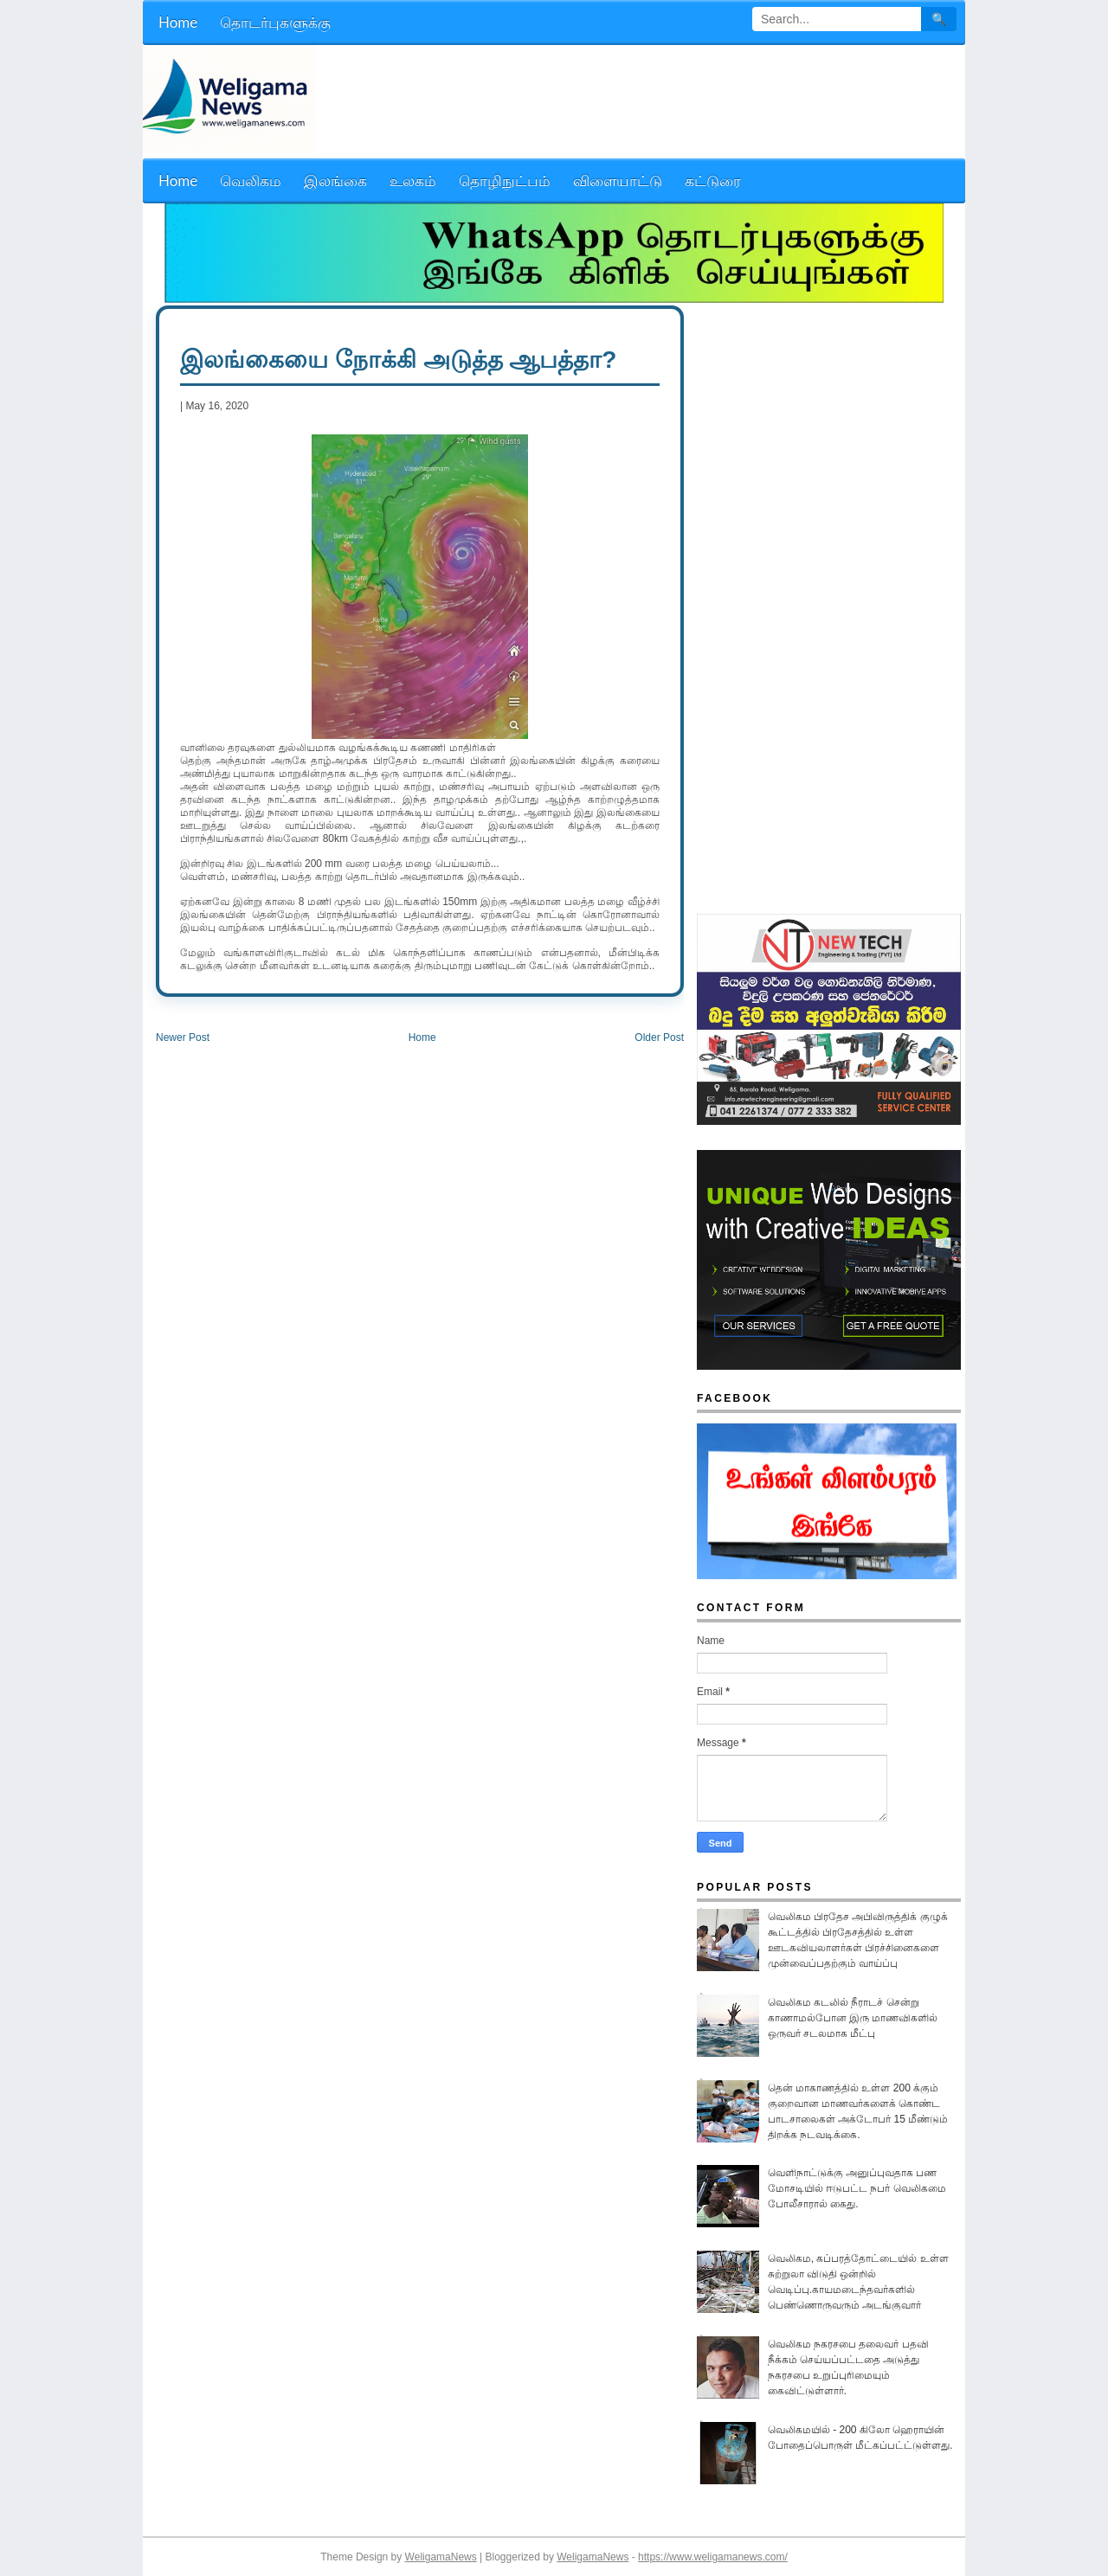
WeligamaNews (441, 2557)
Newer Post (182, 1037)
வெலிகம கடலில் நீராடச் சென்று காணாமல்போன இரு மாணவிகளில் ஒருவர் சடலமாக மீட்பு (853, 2018)
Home (422, 1037)
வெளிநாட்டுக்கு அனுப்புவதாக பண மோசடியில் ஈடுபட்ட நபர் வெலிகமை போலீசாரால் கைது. (857, 2188)
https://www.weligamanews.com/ (713, 2557)
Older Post (659, 1037)
